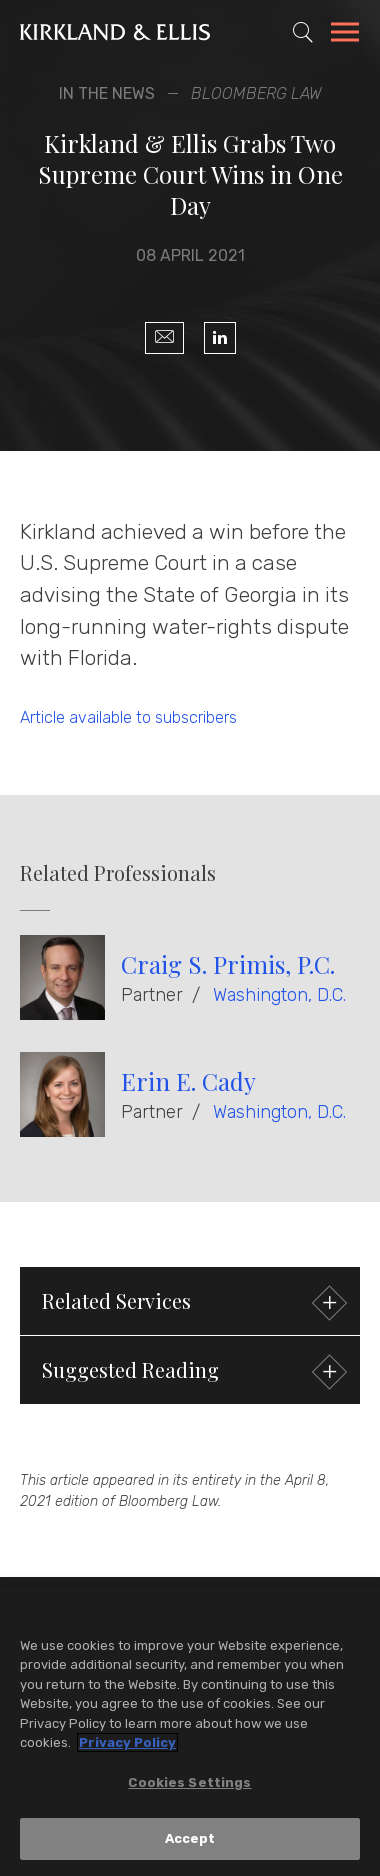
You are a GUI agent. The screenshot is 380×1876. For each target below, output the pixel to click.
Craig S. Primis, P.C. (228, 964)
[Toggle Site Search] (303, 32)
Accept (190, 1840)
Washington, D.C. (279, 995)
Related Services (192, 1303)
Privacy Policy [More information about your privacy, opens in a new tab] (127, 1743)
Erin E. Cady (188, 1081)
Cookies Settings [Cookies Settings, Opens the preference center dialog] (189, 1783)
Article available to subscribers (128, 717)
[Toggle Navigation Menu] (345, 35)
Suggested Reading (192, 1372)
